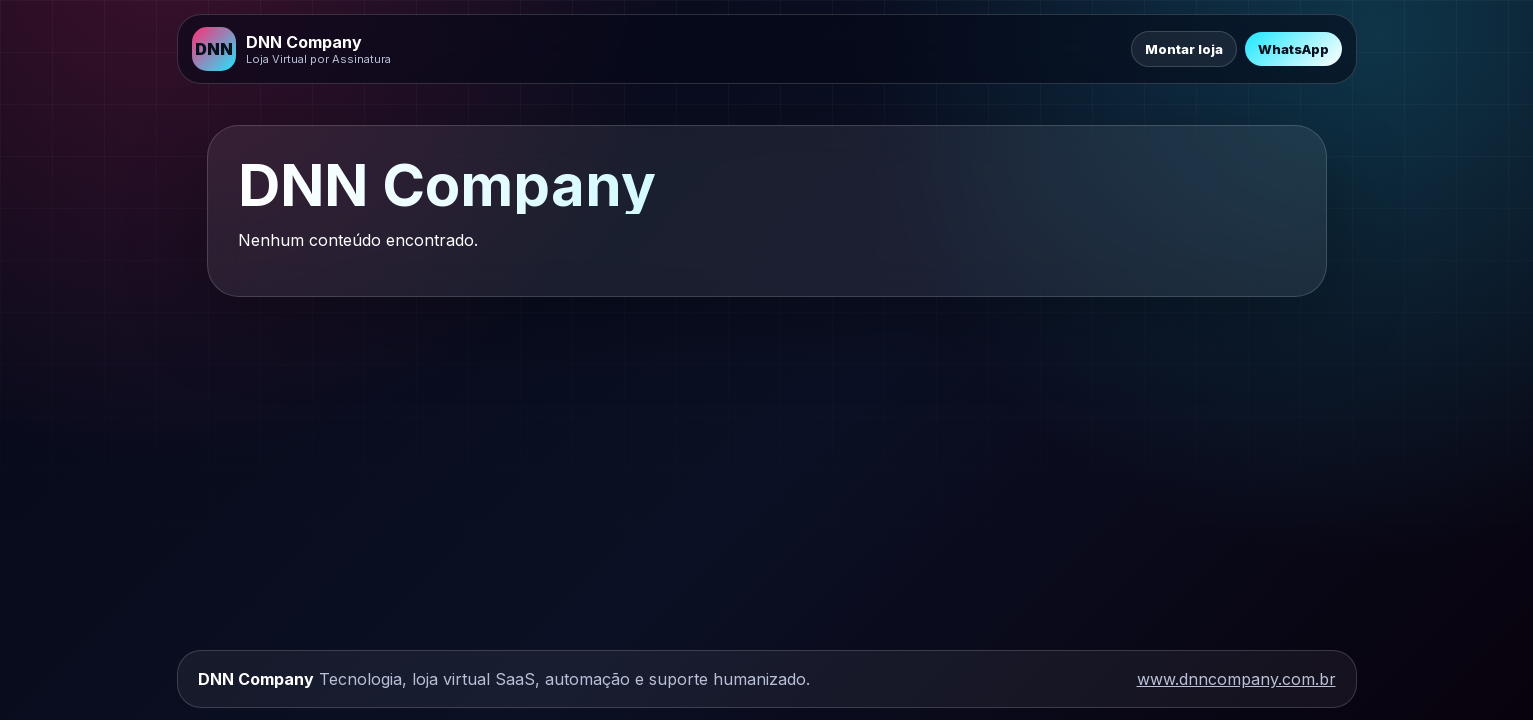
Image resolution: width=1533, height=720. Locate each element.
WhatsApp (1293, 49)
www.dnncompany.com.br (1236, 679)
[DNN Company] (291, 49)
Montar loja (1184, 49)
